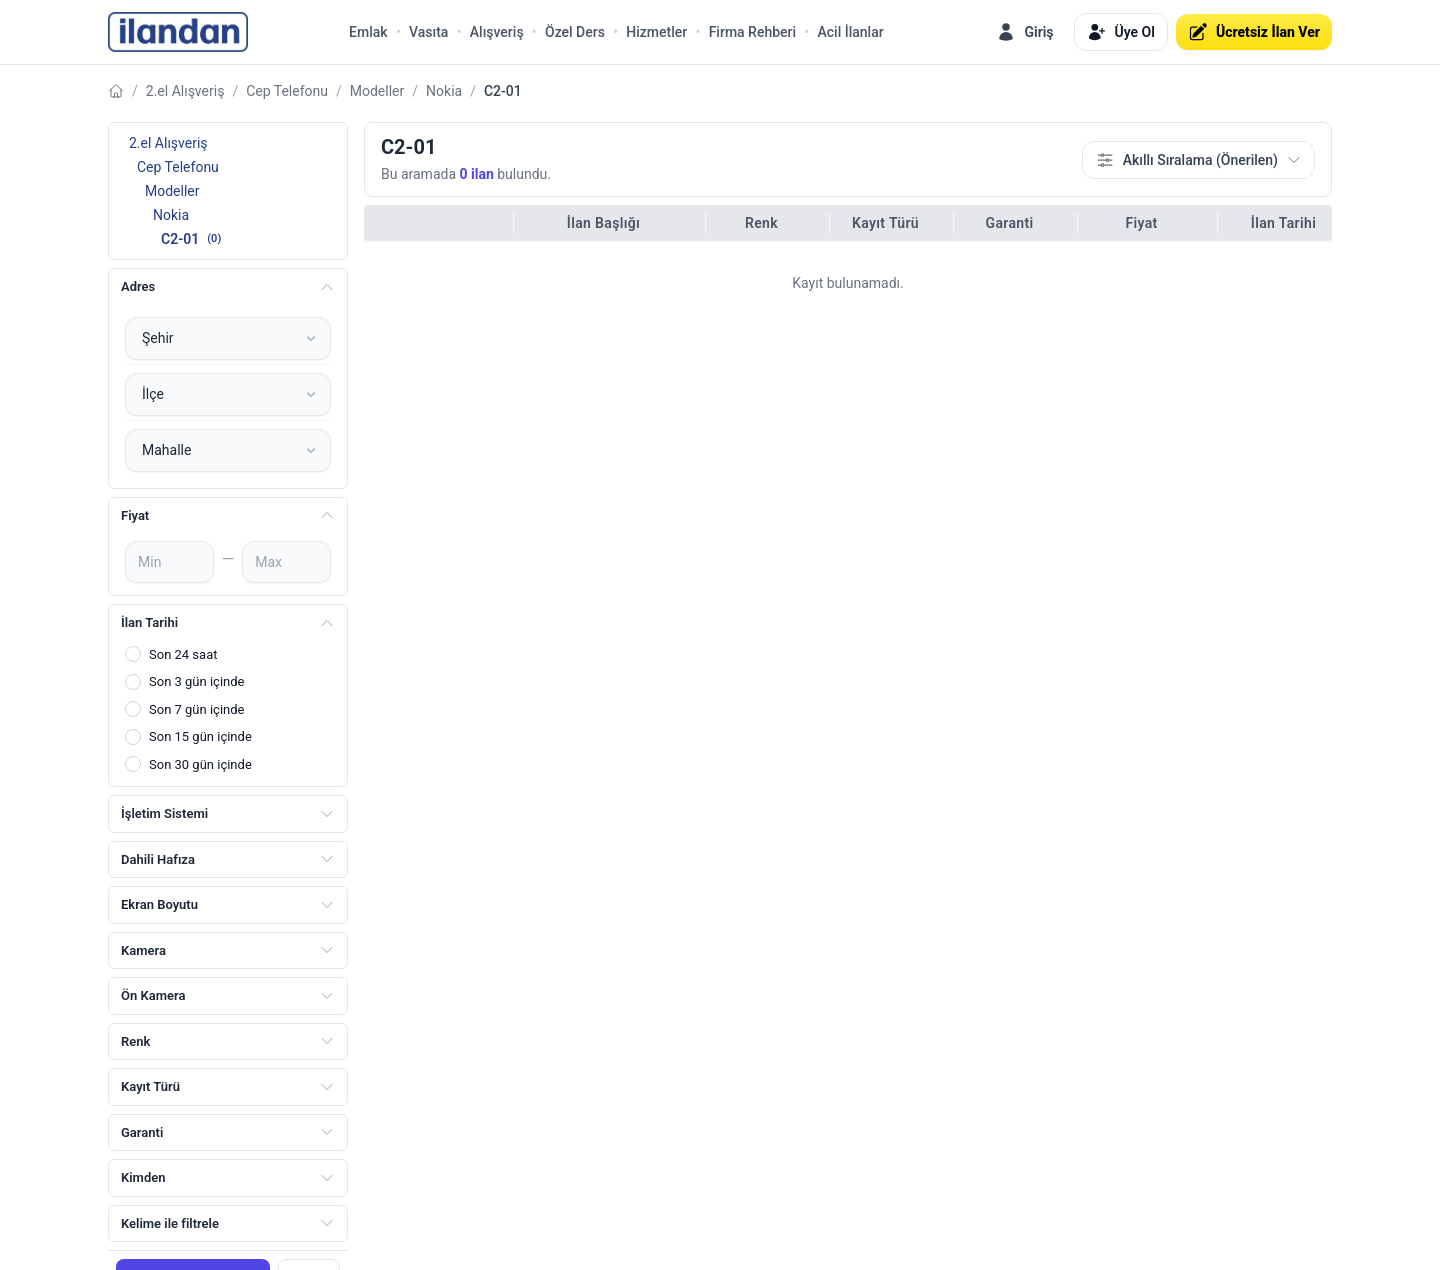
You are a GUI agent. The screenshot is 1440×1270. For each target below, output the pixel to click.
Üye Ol (1121, 32)
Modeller (377, 91)
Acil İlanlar (851, 32)
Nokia (444, 91)
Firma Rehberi (752, 32)
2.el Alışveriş (185, 91)
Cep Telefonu (287, 91)
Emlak (368, 32)
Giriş (1024, 32)
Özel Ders (575, 32)
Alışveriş (497, 32)
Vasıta (428, 32)
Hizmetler (656, 32)
